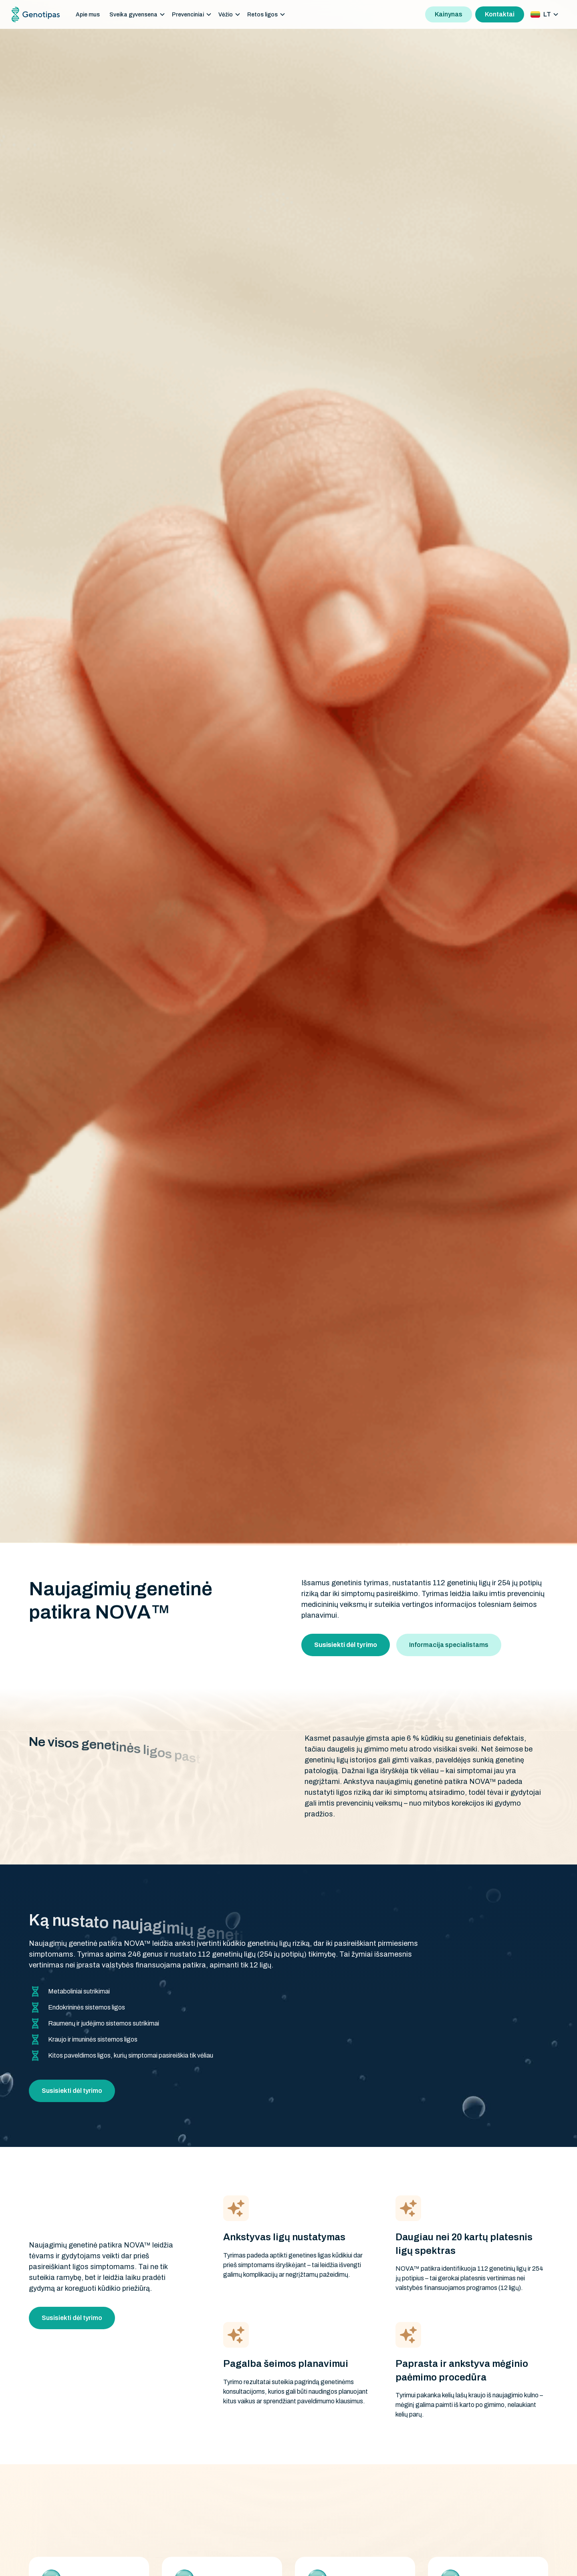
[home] (36, 14)
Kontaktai (499, 14)
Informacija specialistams (448, 1644)
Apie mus (88, 15)
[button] (137, 14)
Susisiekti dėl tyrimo (72, 2090)
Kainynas (448, 14)
